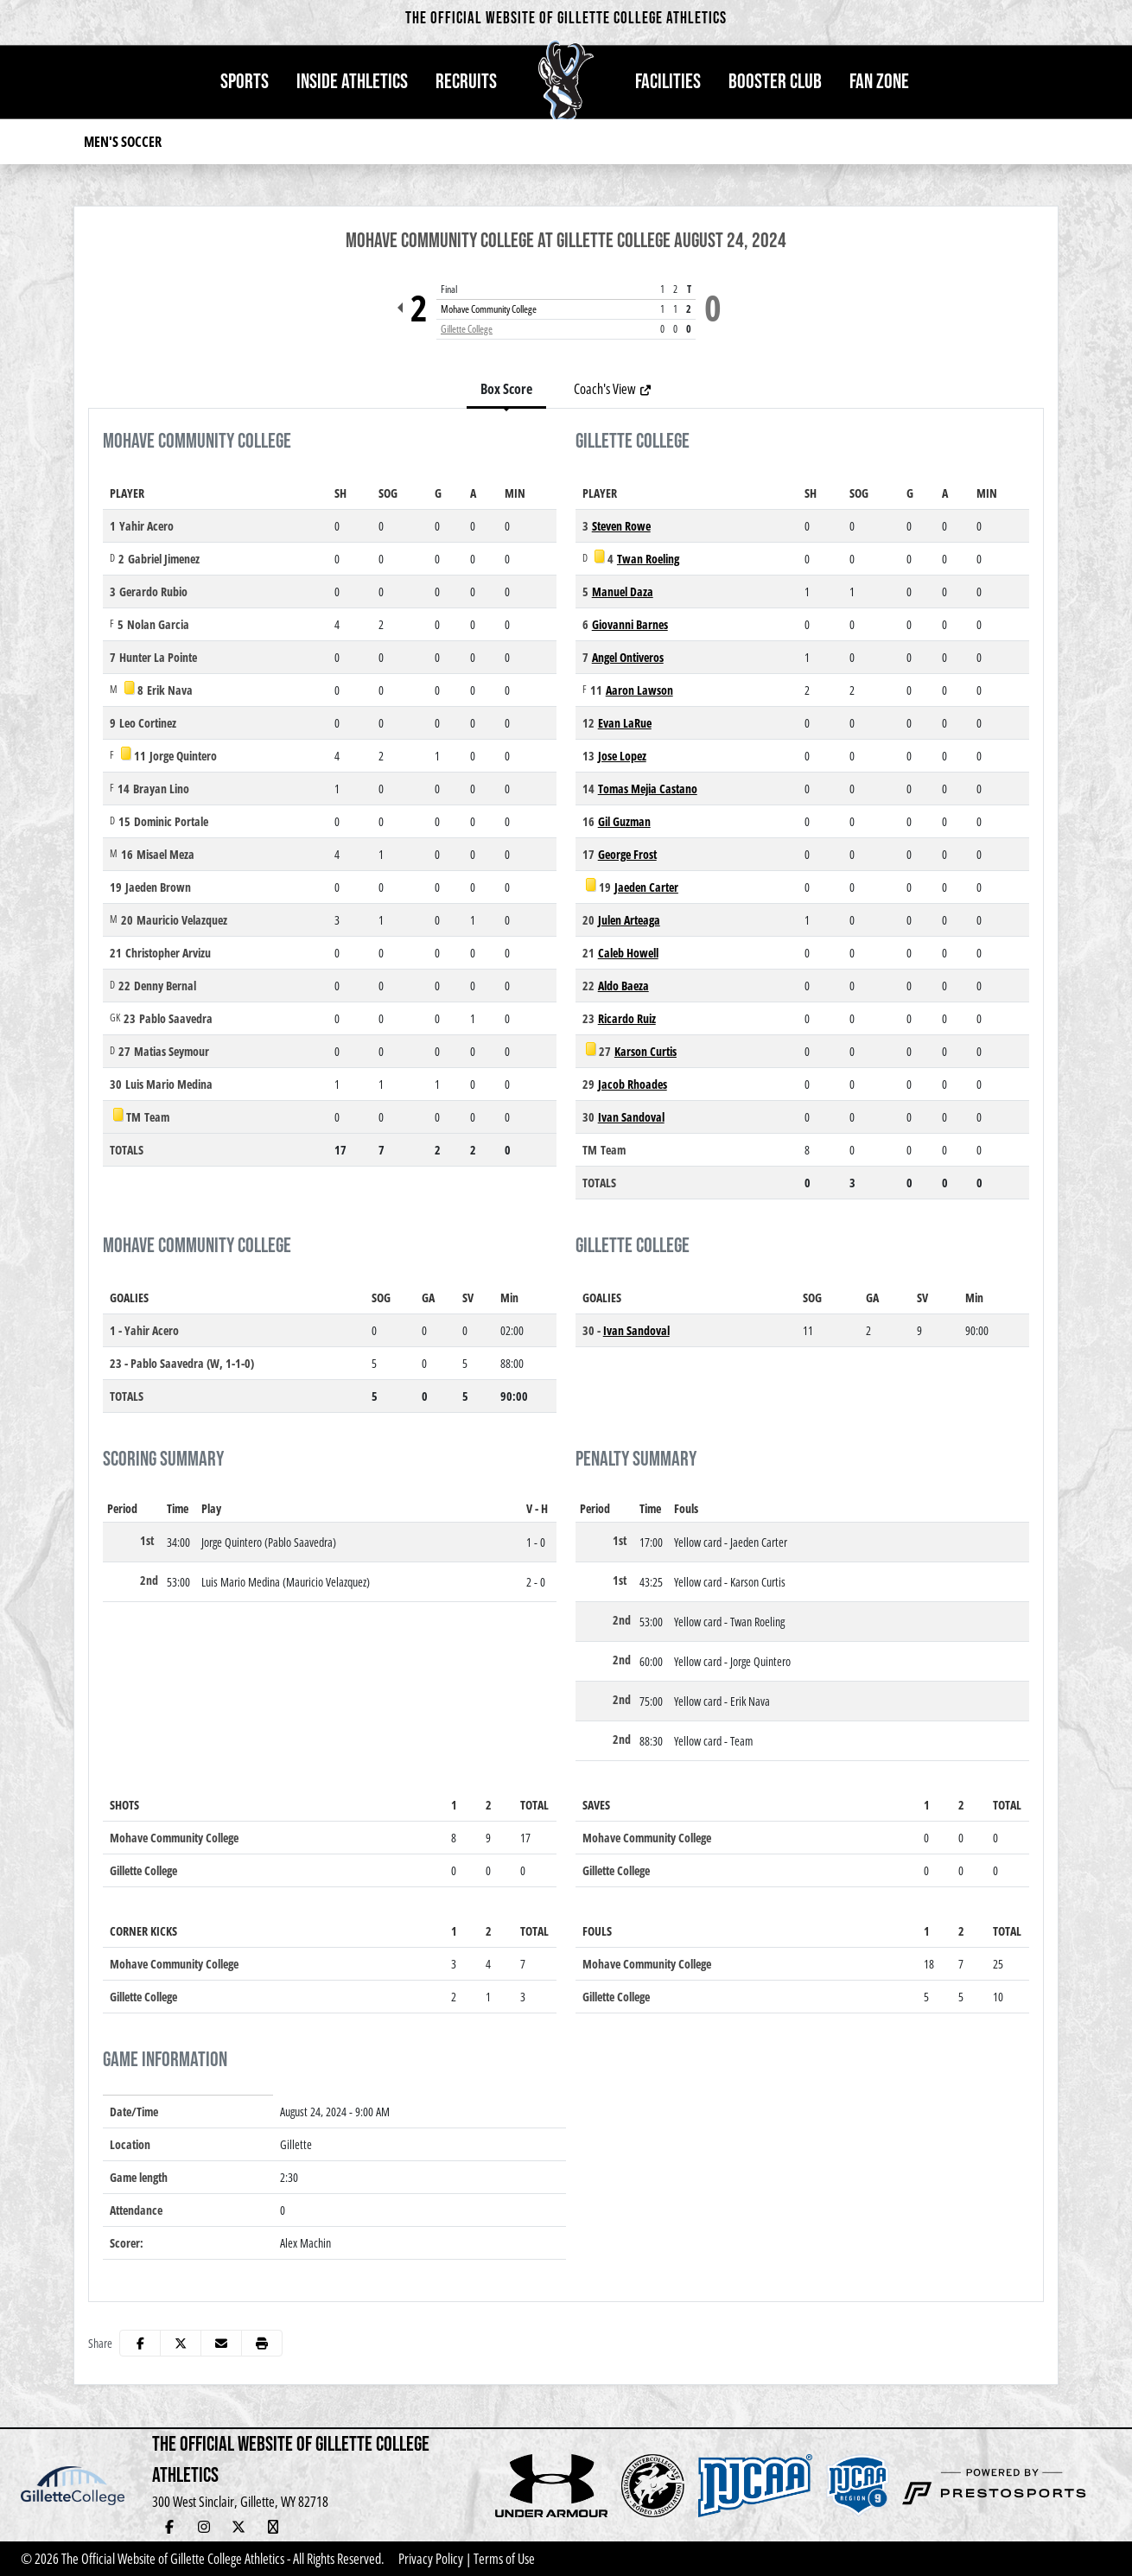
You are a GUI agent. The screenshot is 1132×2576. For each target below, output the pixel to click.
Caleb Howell (628, 953)
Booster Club (775, 81)
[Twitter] (238, 2526)
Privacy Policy (430, 2558)
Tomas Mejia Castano (647, 788)
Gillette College (467, 328)
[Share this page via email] (221, 2343)
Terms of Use (504, 2558)
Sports (244, 81)
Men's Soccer (123, 141)
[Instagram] (204, 2526)
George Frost (627, 854)
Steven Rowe (621, 526)
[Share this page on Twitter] (180, 2343)
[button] (244, 82)
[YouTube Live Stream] (273, 2526)
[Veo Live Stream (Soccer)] (411, 2526)
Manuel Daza (622, 591)
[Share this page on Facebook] (140, 2343)
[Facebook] (169, 2526)
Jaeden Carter (646, 887)
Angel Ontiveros (628, 657)
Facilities (668, 81)
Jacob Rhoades (632, 1084)
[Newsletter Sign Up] (342, 2526)
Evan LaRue (625, 723)
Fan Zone (879, 81)
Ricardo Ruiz (627, 1018)
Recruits (466, 81)
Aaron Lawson (639, 690)
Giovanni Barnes (630, 624)
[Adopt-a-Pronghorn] (376, 2526)
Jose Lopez (622, 755)
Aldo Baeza (623, 985)
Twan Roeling (648, 558)
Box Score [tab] (506, 388)
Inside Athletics (352, 81)
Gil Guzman (624, 821)
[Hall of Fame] (307, 2526)
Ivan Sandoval (631, 1117)
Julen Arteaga (629, 920)
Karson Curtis (645, 1051)
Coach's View (613, 388)
